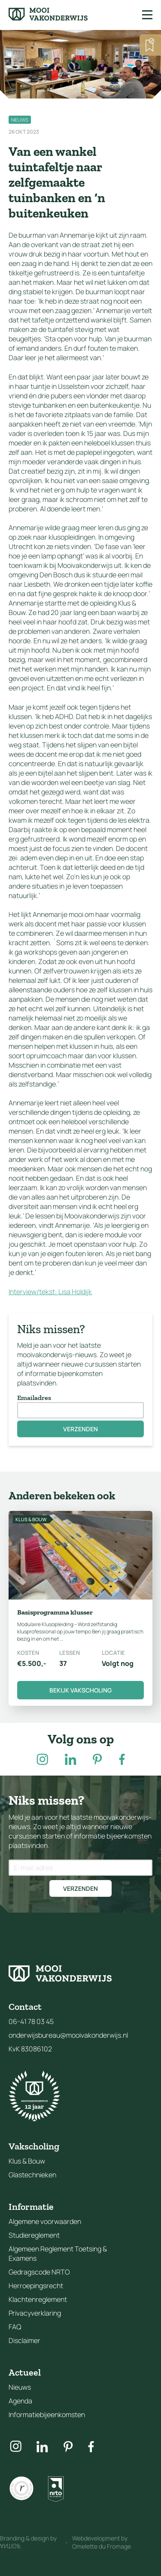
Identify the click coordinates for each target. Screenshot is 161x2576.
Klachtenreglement (38, 2299)
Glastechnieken (32, 2174)
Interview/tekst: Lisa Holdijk (50, 1291)
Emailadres (34, 1398)
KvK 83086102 (30, 2049)
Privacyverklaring (35, 2313)
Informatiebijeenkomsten (47, 2414)
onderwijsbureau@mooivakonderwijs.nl (68, 2035)
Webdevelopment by (101, 2542)
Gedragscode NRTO (39, 2272)
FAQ (15, 2326)
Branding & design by (28, 2542)
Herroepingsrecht (36, 2285)
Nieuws (20, 2387)
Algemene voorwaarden (45, 2221)
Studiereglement (34, 2235)
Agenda (20, 2401)
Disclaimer (24, 2340)
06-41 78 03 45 (31, 2021)
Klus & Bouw (27, 2161)
